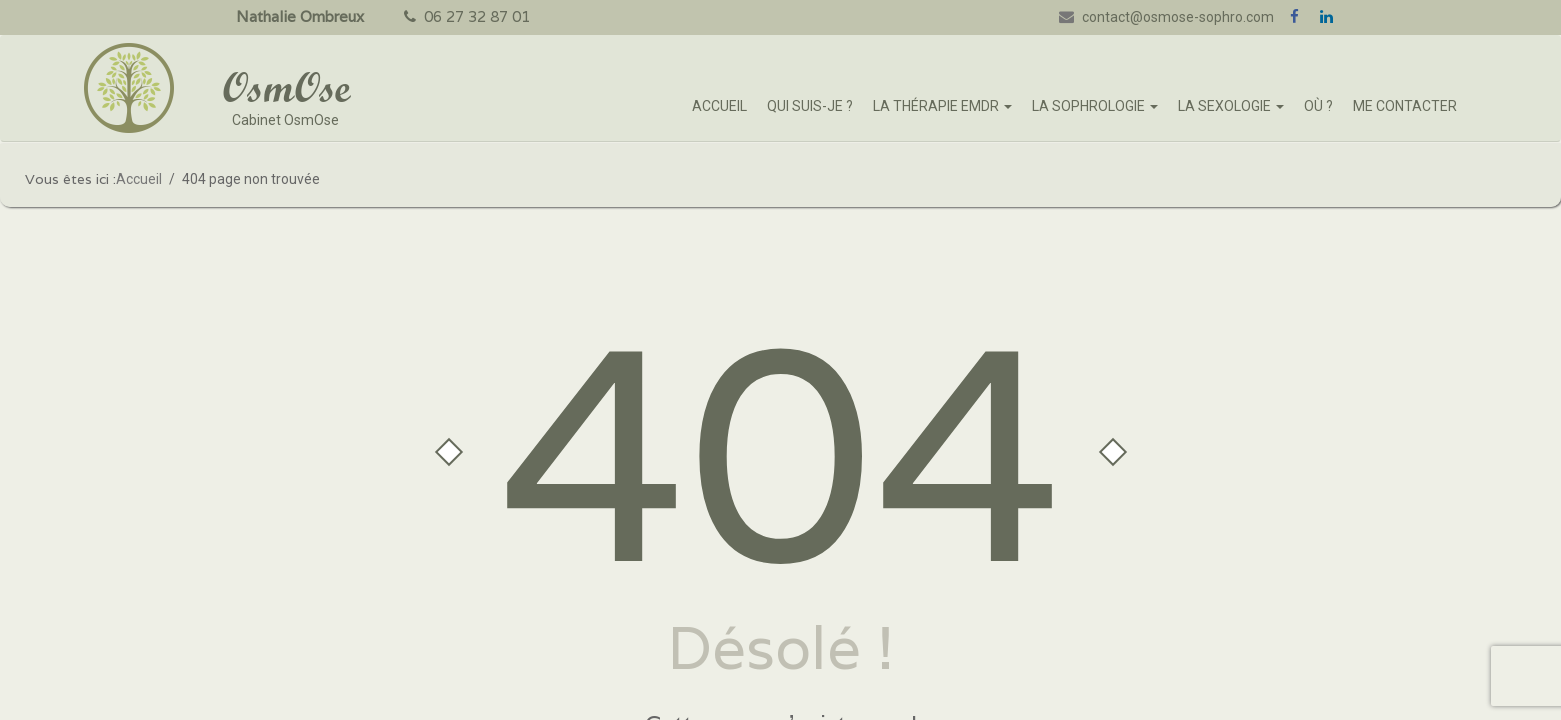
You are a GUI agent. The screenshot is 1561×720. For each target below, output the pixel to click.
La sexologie (1231, 106)
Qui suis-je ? (810, 106)
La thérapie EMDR (942, 106)
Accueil (719, 106)
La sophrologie (1095, 106)
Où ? (1318, 106)
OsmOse (286, 86)
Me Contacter (1405, 106)
